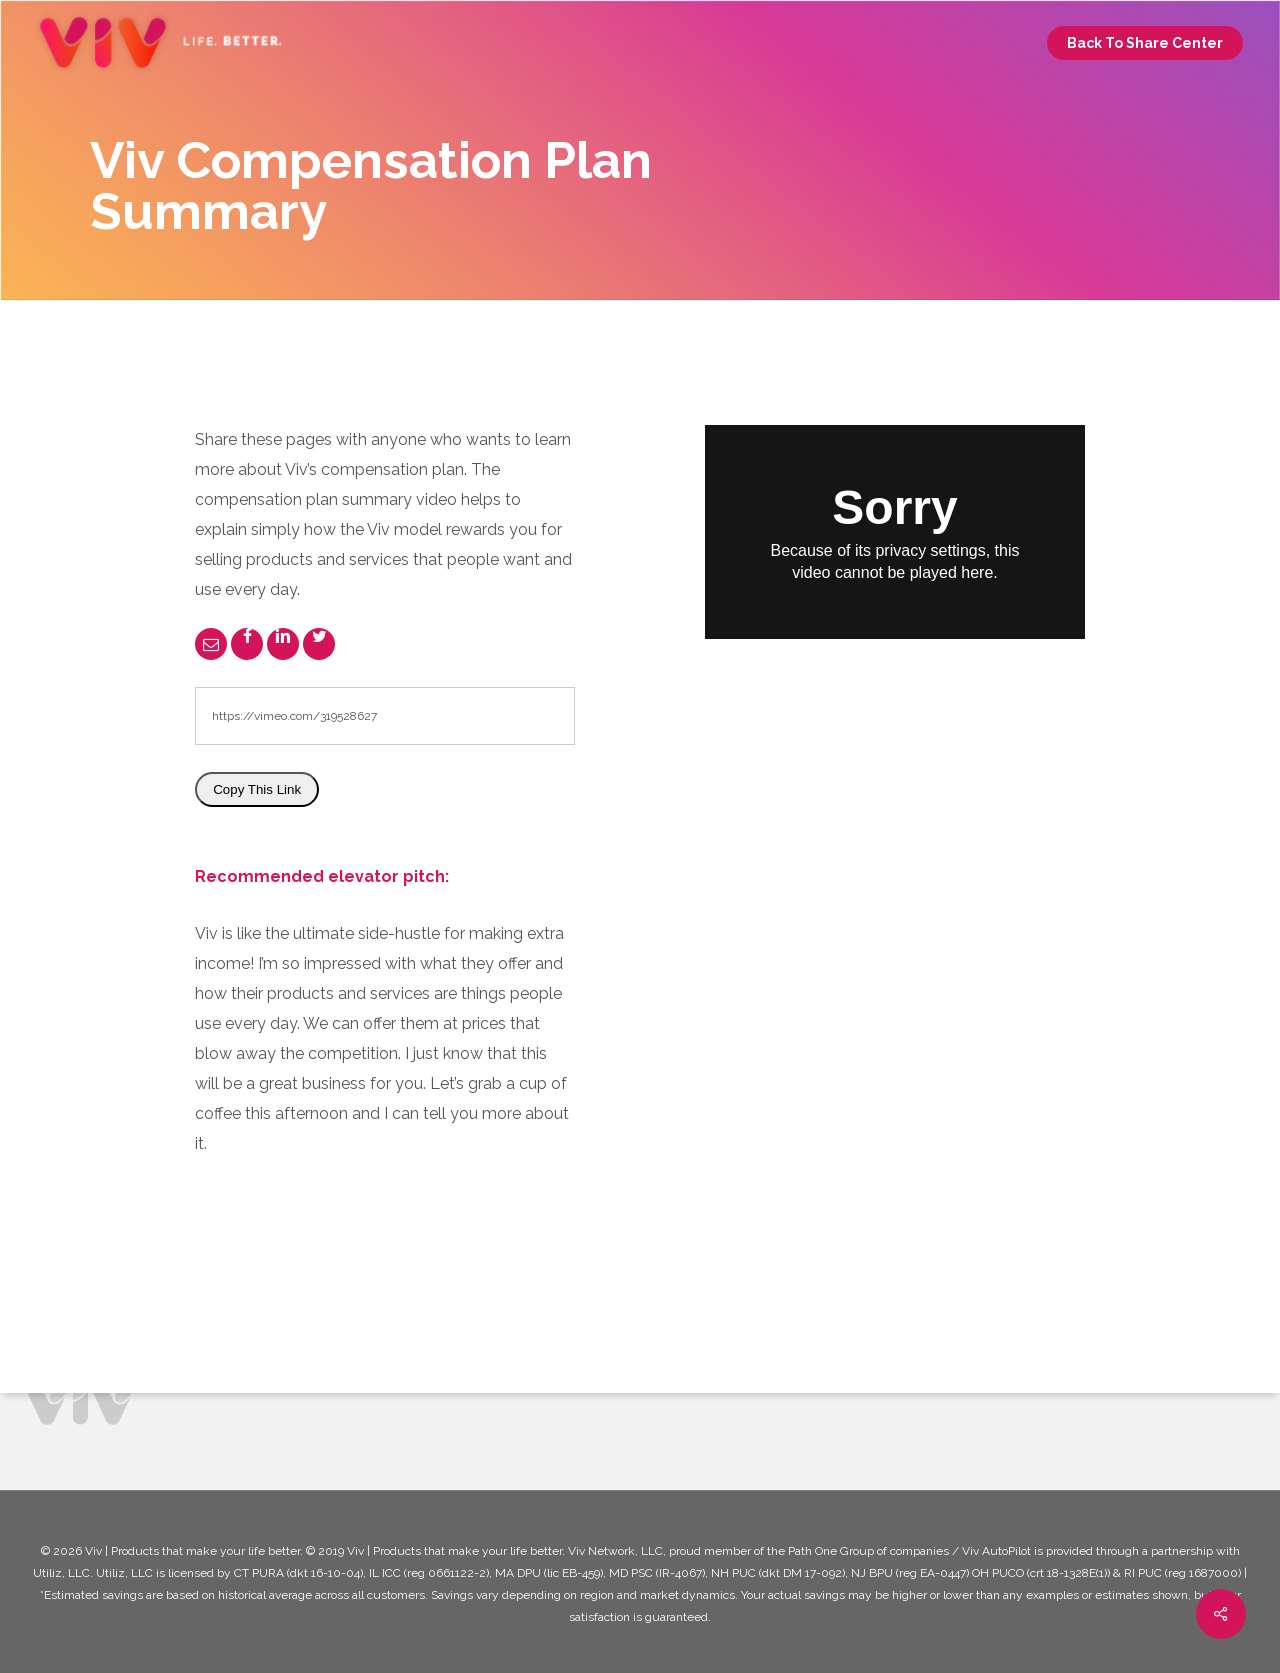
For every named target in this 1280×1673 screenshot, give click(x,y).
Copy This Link (257, 789)
